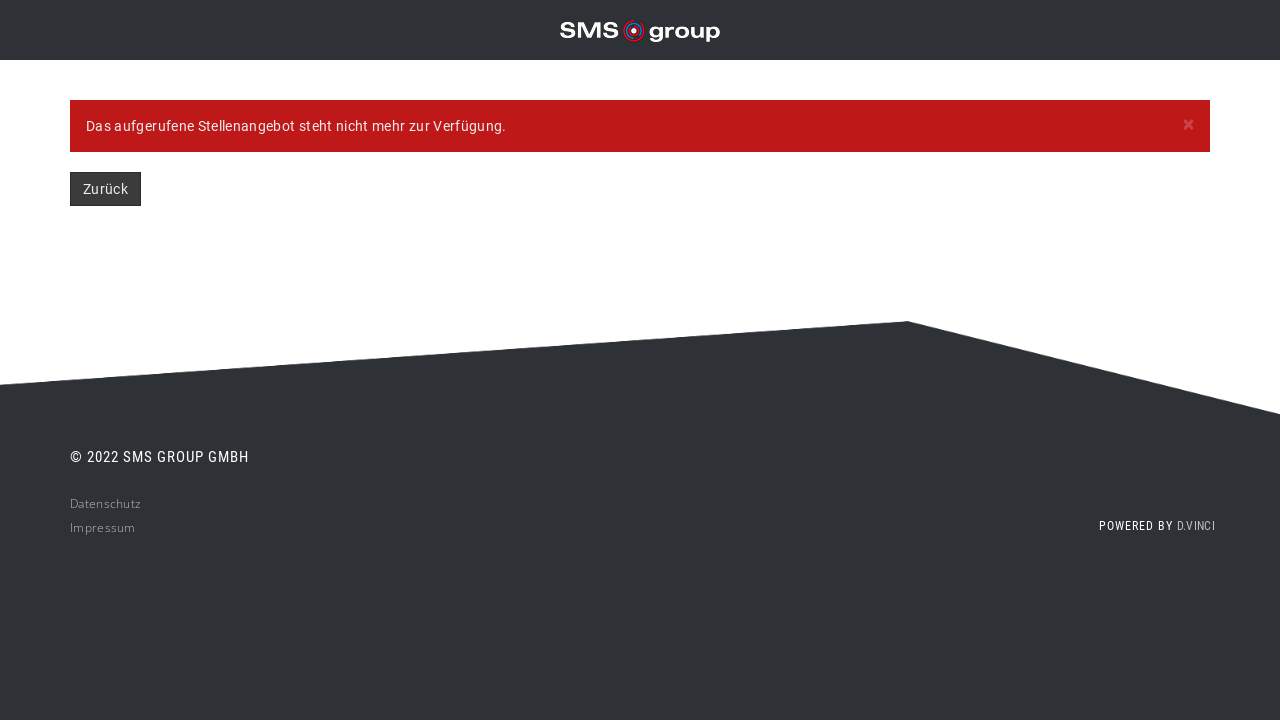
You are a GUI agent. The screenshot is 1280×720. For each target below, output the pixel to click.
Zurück (105, 189)
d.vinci (1196, 526)
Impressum (103, 527)
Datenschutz (105, 503)
